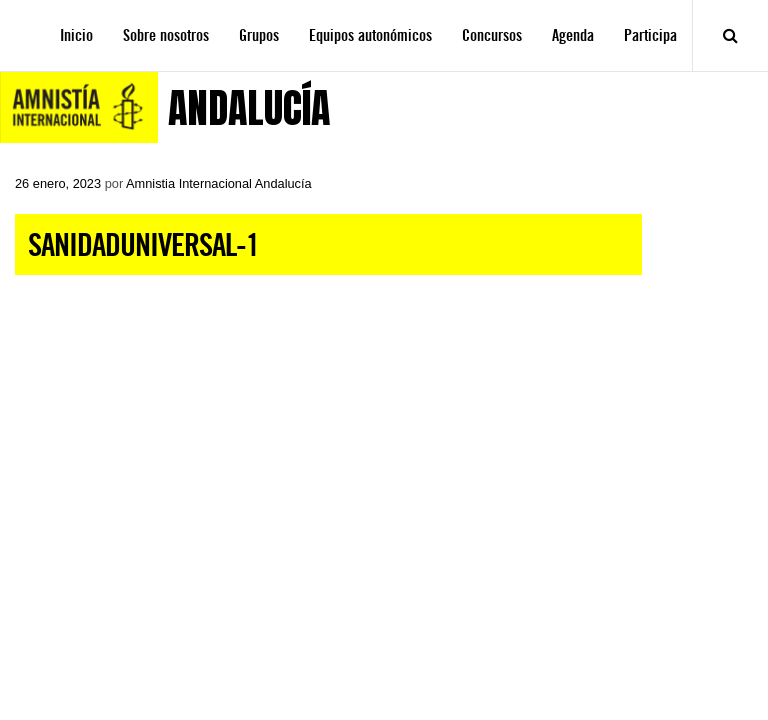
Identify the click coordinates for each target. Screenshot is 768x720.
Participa (650, 35)
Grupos (259, 35)
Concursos (492, 35)
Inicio (76, 35)
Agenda (573, 35)
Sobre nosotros (166, 35)
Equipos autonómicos (370, 35)
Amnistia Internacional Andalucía (219, 183)
